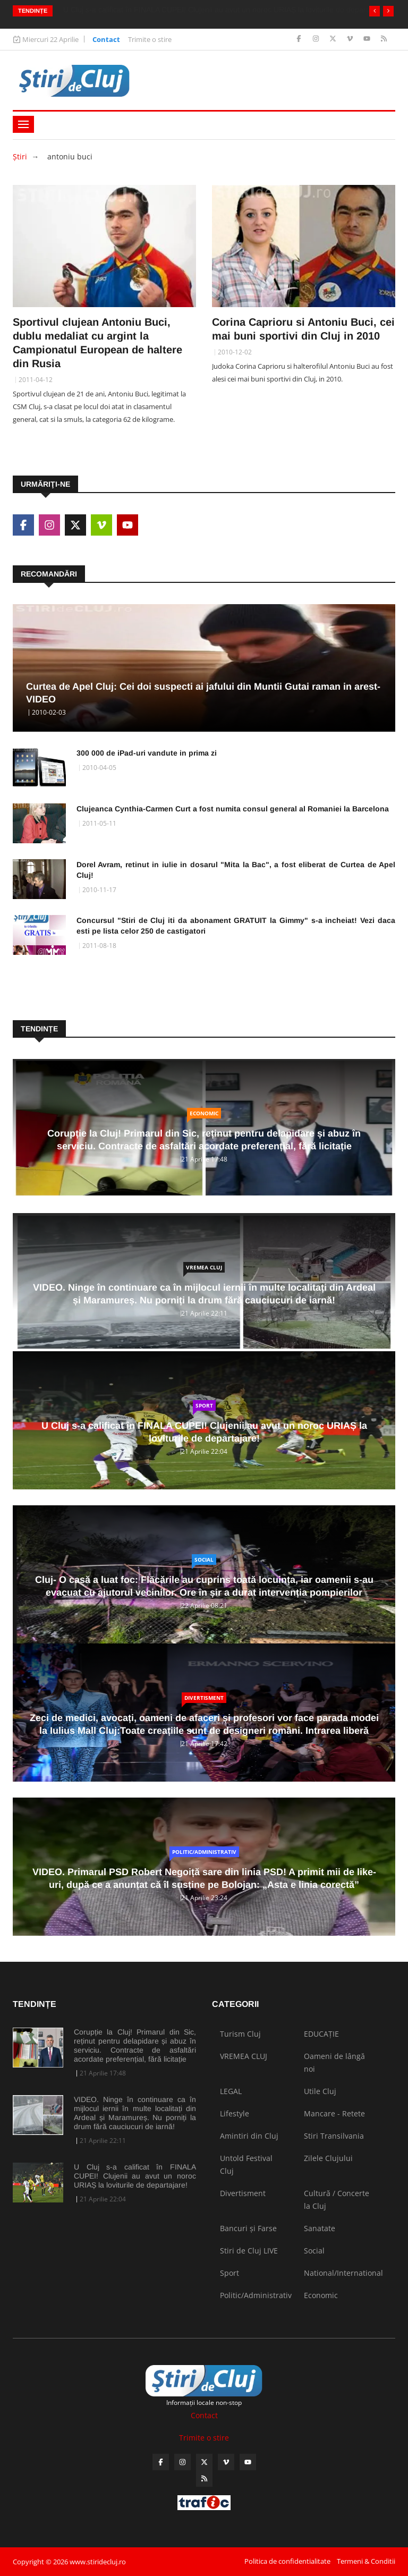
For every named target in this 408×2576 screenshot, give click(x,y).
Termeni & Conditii (366, 2561)
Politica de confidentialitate (287, 2561)
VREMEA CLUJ (204, 1267)
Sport (204, 1405)
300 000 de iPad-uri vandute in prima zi (146, 753)
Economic (204, 1113)
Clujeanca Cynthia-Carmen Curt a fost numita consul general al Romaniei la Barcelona (232, 808)
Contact (106, 39)
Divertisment (204, 1697)
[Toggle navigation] (23, 124)
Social (204, 1559)
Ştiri (20, 156)
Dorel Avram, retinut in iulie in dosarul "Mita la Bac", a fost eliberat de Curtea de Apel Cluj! (235, 869)
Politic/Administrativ (204, 1851)
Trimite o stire (150, 39)
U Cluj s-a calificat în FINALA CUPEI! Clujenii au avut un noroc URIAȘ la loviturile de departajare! (135, 2176)
